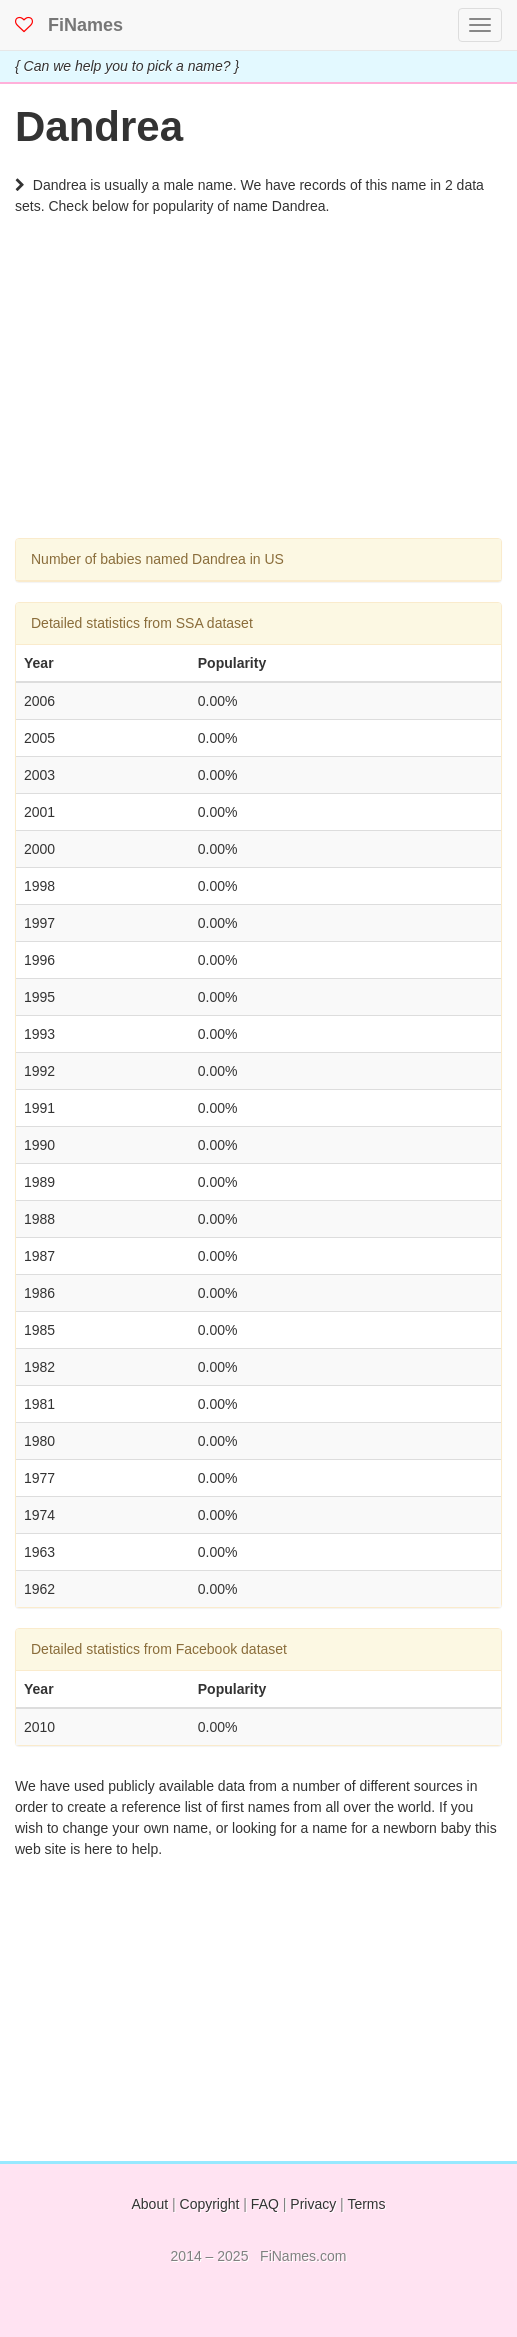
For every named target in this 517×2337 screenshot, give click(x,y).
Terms (366, 2204)
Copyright (210, 2204)
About (150, 2204)
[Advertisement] (258, 398)
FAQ (265, 2204)
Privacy (313, 2204)
